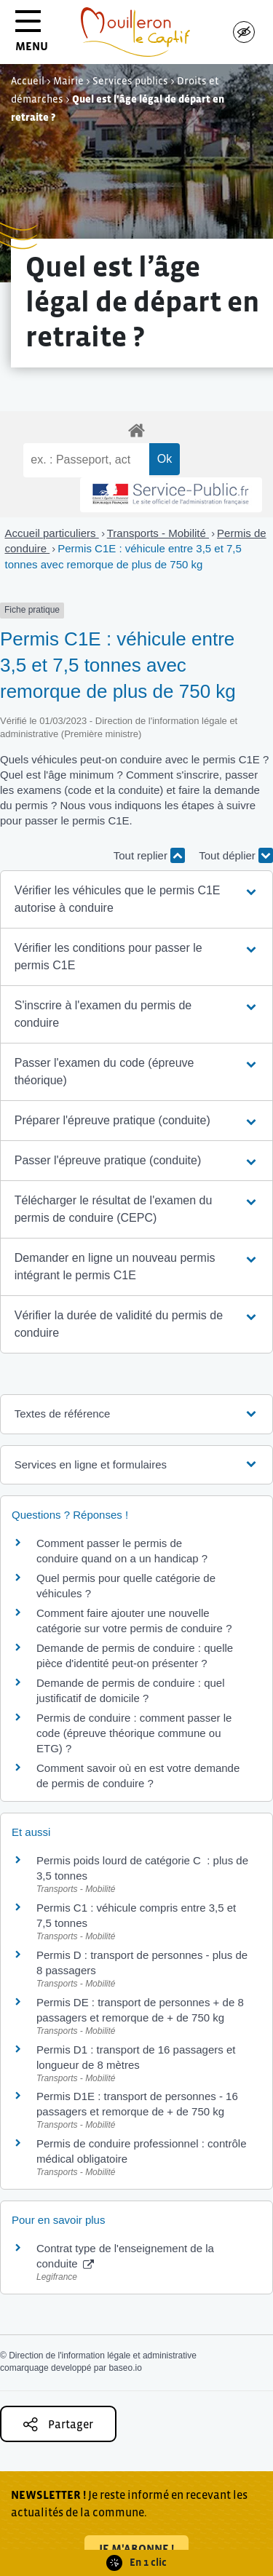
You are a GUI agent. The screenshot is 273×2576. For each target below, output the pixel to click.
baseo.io (124, 2368)
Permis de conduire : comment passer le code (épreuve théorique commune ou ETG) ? (134, 1733)
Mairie (68, 81)
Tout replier (149, 855)
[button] (137, 899)
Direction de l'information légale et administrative (103, 2355)
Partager (58, 2424)
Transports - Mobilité (158, 533)
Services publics (130, 81)
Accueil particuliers (52, 533)
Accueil (27, 81)
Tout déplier (236, 855)
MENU (31, 36)
